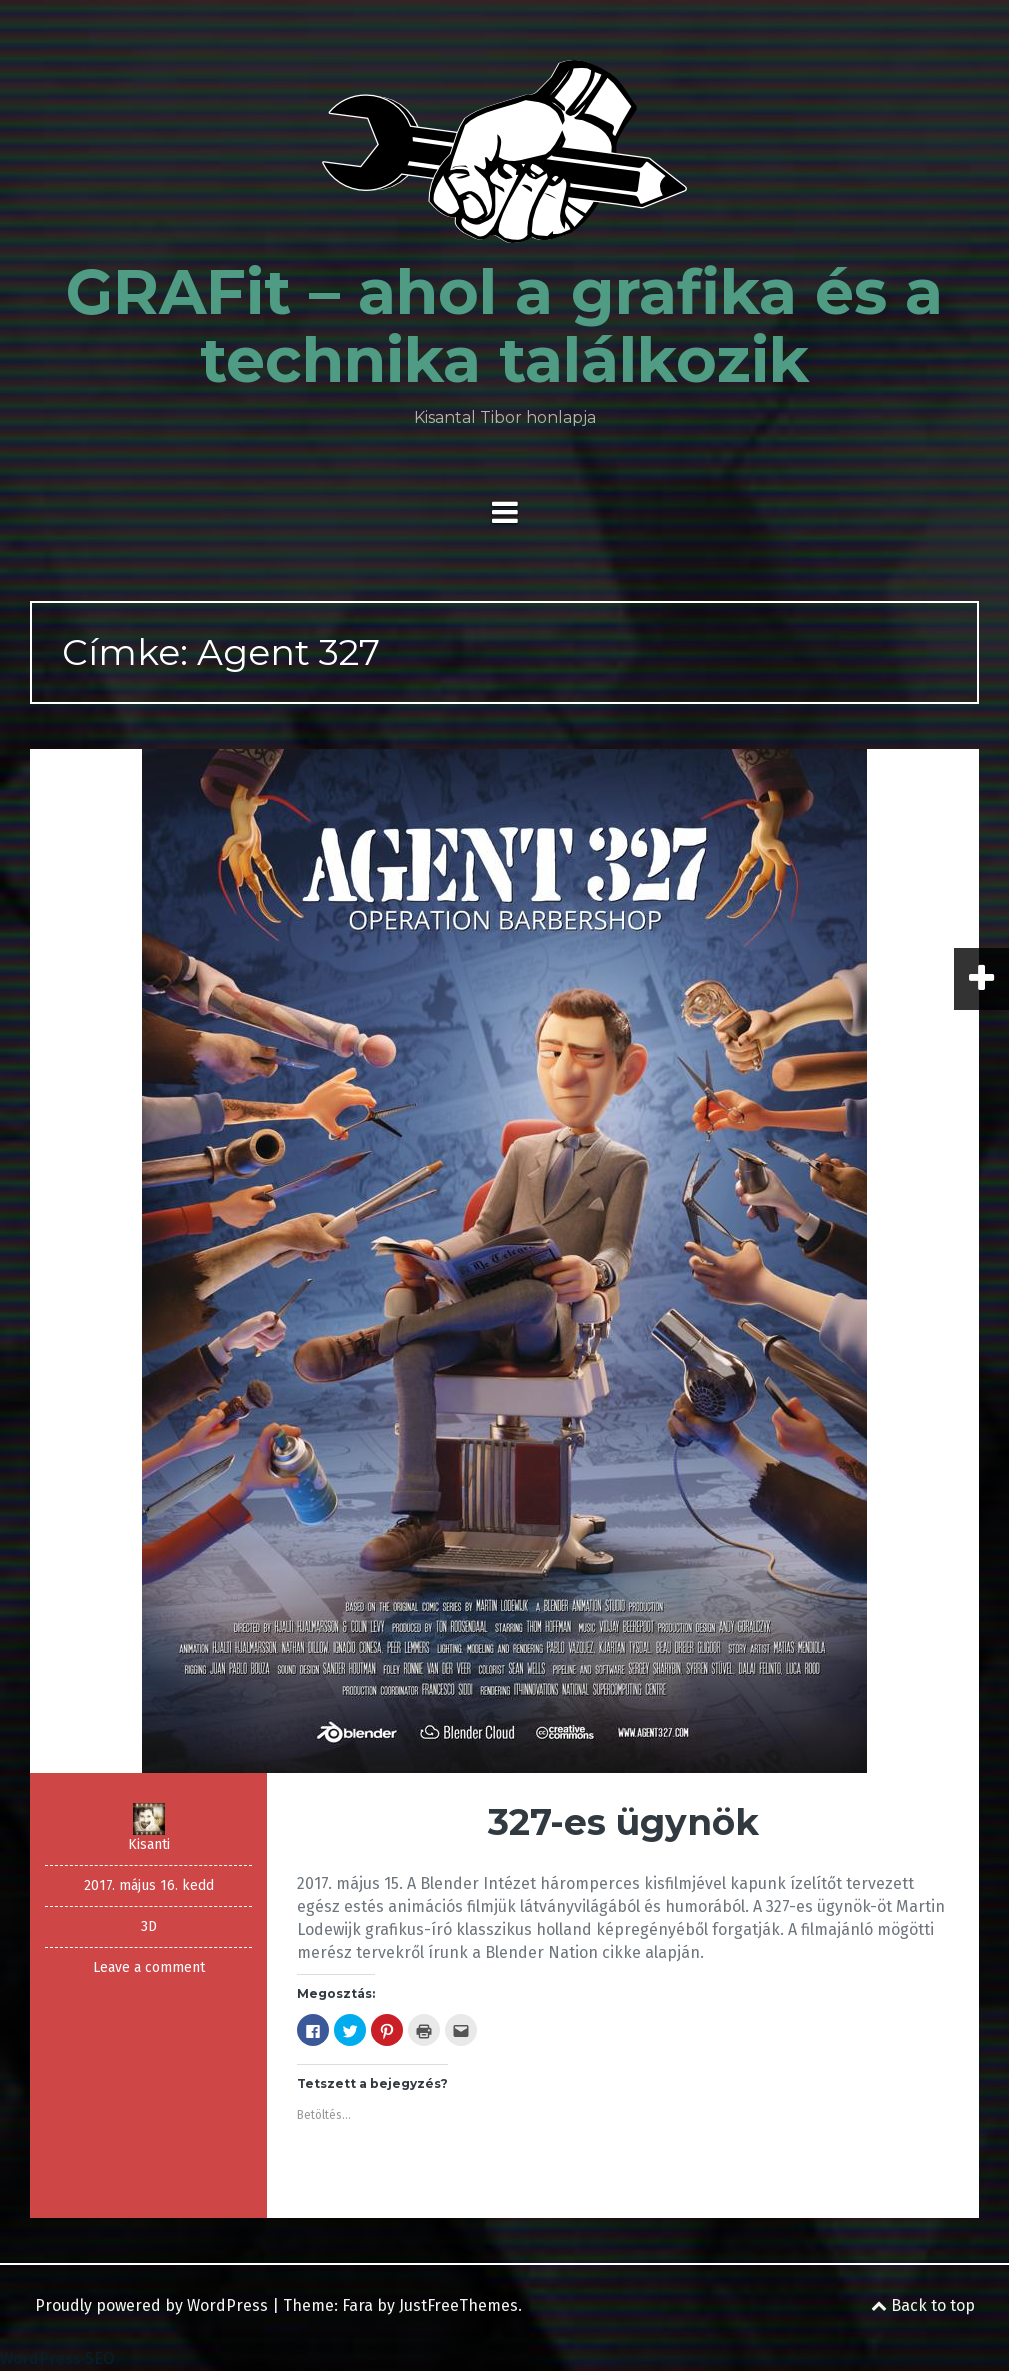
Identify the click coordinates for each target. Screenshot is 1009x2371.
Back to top (923, 2305)
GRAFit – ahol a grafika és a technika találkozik (504, 326)
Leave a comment (149, 1967)
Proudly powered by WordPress (151, 2305)
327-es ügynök (623, 1822)
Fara (357, 2305)
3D (149, 1926)
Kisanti (149, 1844)
